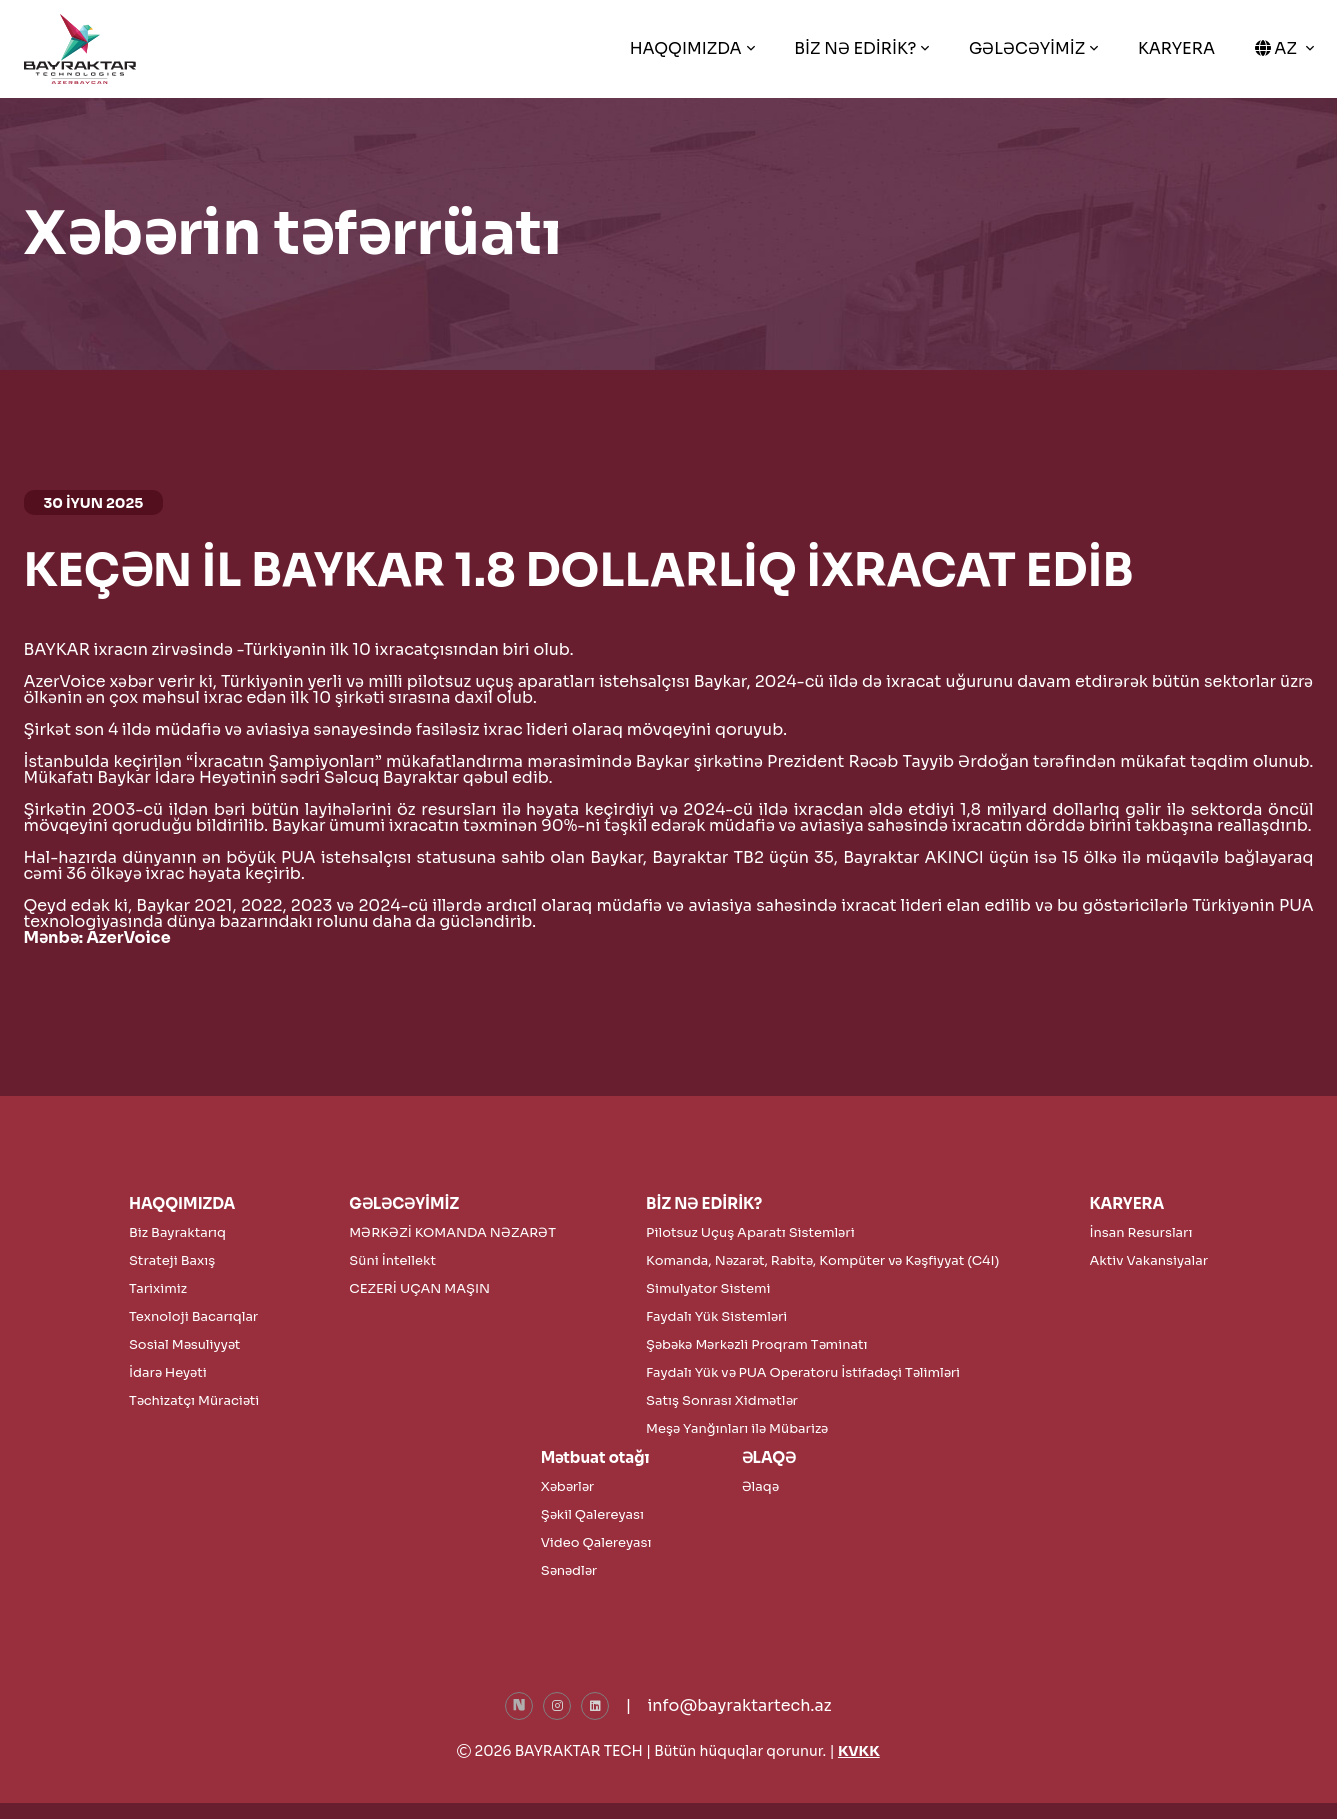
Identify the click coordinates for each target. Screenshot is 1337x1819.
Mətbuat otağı (595, 1457)
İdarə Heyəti (168, 1372)
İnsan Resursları (1140, 1232)
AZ (1278, 48)
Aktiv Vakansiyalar (1148, 1260)
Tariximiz (158, 1288)
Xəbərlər (567, 1486)
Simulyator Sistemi (708, 1288)
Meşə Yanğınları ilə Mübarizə (737, 1428)
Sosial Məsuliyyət (184, 1344)
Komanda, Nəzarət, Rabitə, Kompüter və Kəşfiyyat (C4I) (822, 1260)
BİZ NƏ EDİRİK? (855, 48)
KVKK (859, 1751)
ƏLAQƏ (769, 1457)
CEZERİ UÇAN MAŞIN (419, 1288)
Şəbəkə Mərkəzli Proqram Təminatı (756, 1344)
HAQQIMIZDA (686, 48)
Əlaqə (760, 1486)
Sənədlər (569, 1570)
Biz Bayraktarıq (177, 1232)
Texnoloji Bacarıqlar (193, 1316)
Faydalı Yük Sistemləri (716, 1316)
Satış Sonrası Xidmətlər (722, 1400)
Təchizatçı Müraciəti (194, 1400)
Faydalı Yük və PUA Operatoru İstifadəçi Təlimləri (803, 1372)
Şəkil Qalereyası (592, 1514)
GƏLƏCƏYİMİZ (1027, 48)
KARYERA (1176, 48)
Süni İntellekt (392, 1260)
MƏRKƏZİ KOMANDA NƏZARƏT (452, 1232)
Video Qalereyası (596, 1542)
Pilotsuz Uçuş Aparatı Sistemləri (750, 1232)
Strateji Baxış (172, 1260)
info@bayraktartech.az (739, 1706)
